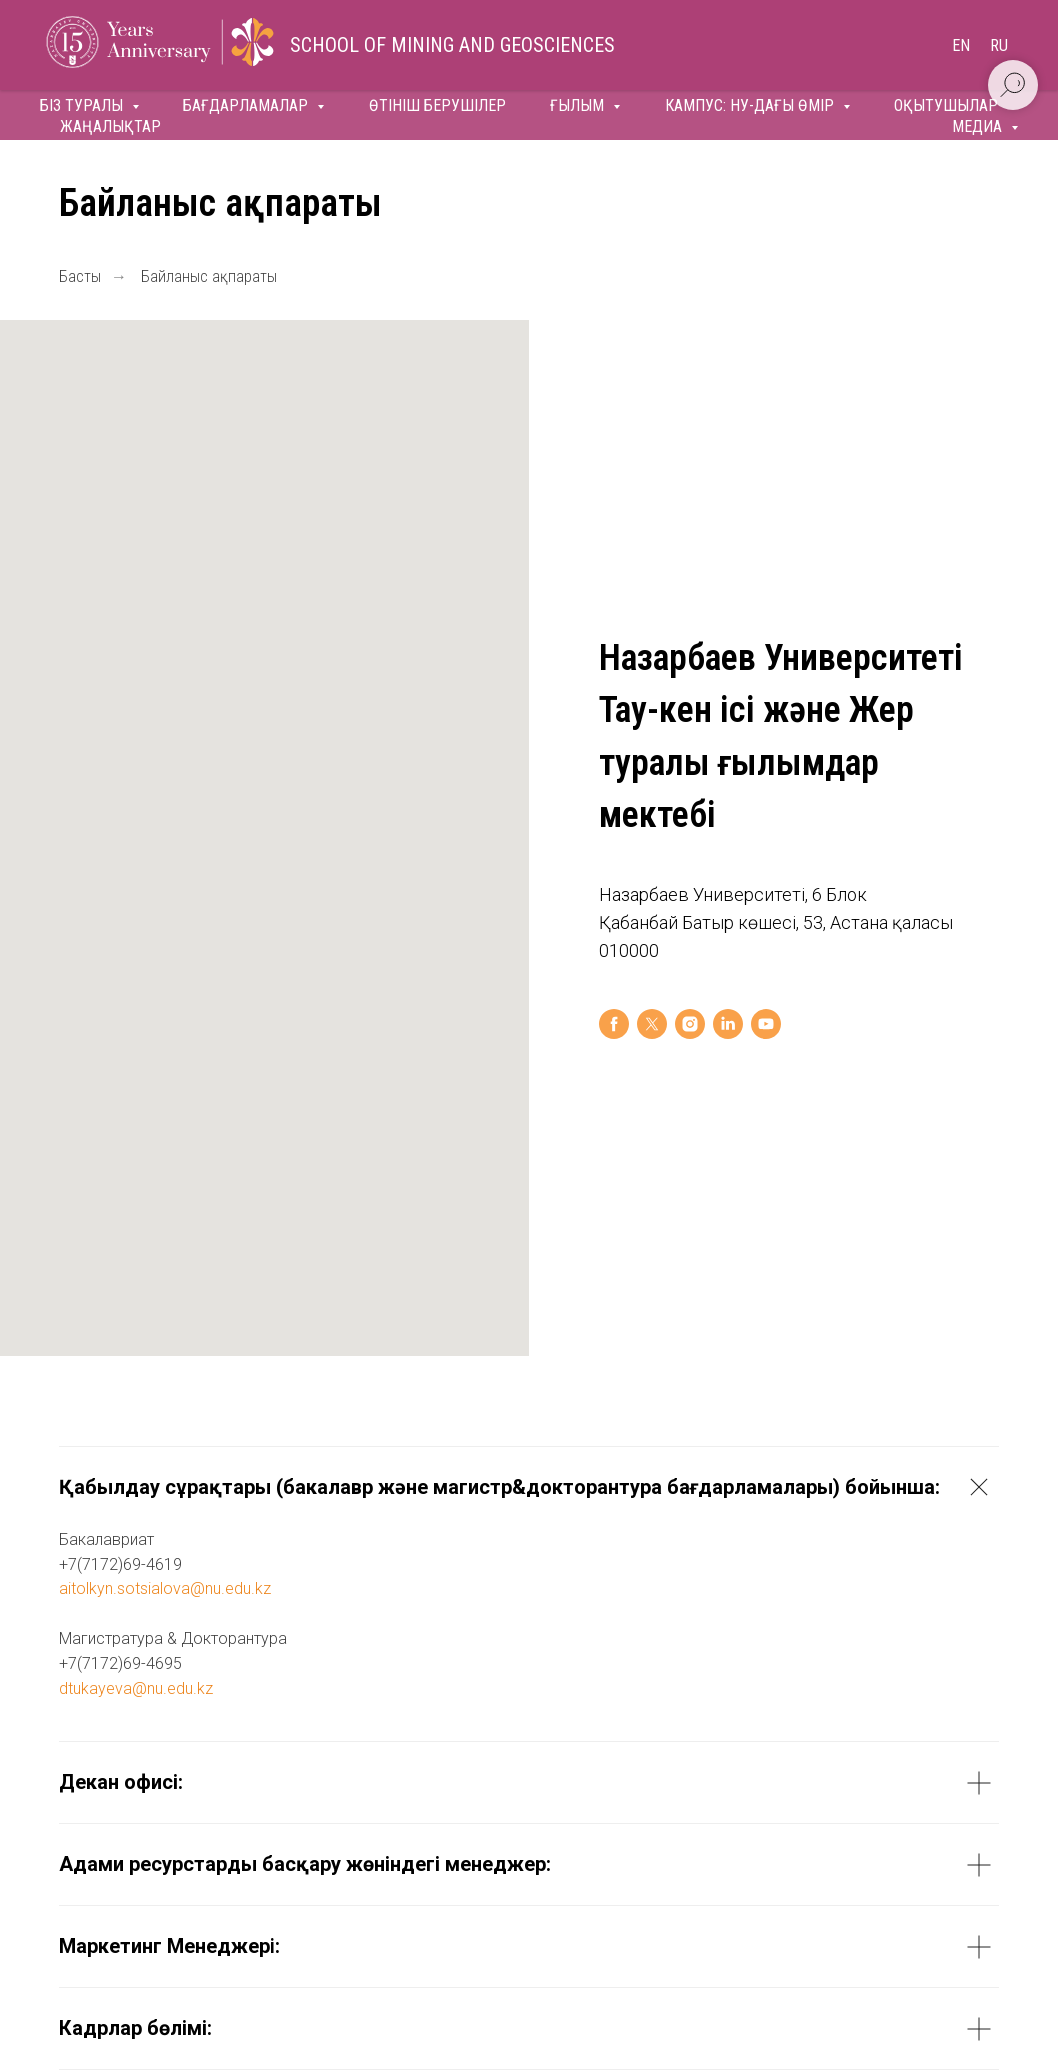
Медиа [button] (979, 126)
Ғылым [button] (579, 105)
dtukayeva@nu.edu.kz (136, 1688)
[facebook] (614, 1024)
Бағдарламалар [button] (247, 105)
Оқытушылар (946, 105)
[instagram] (690, 1024)
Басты (80, 276)
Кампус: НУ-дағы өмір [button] (751, 105)
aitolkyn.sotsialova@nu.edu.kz (165, 1588)
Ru (999, 45)
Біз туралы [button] (83, 105)
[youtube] (766, 1024)
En (961, 45)
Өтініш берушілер (437, 105)
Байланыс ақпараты (209, 276)
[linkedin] (728, 1024)
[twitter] (652, 1024)
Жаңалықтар (110, 126)
